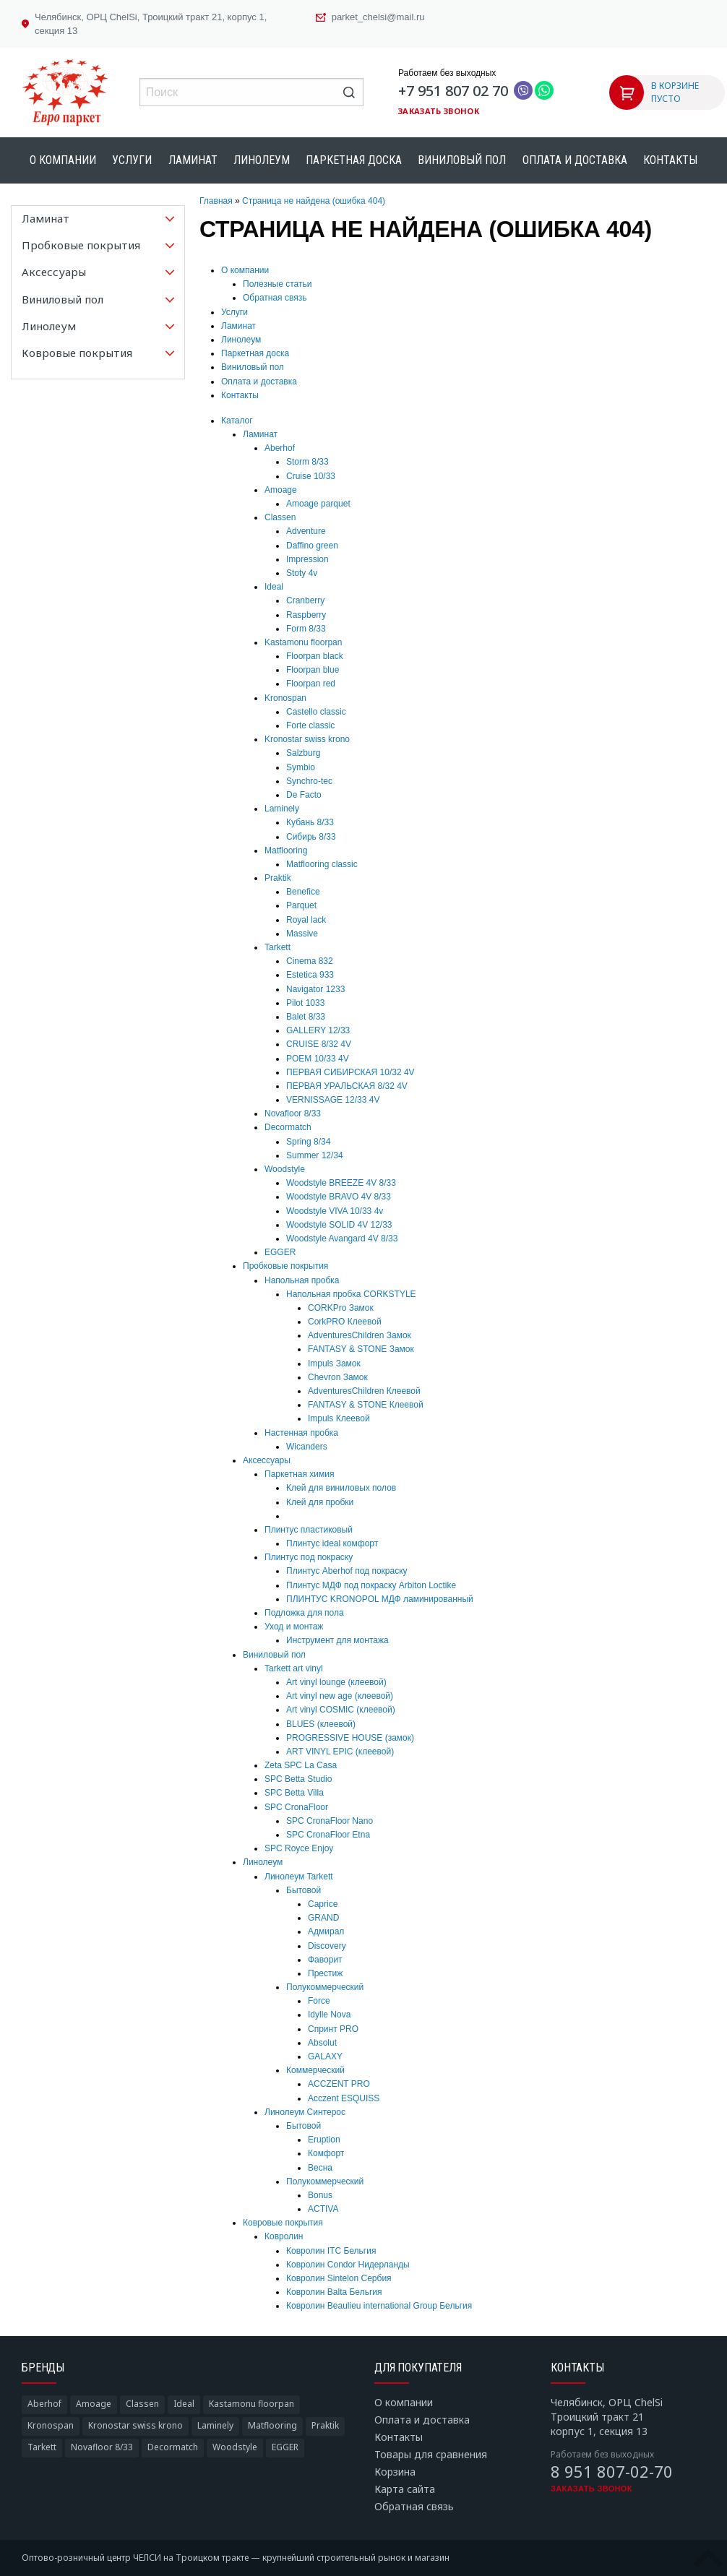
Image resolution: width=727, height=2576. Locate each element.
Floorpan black (314, 656)
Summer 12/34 (314, 1155)
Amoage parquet (318, 504)
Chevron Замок (338, 1377)
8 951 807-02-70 (612, 2471)
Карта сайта (404, 2489)
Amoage (280, 490)
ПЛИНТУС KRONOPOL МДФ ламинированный (379, 1599)
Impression (307, 559)
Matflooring (285, 850)
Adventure (306, 531)
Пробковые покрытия (285, 1266)
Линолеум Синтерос (304, 2112)
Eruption (324, 2140)
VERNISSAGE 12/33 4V (332, 1100)
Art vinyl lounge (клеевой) (336, 1682)
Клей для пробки (319, 1502)
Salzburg (303, 753)
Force (319, 2001)
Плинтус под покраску (308, 1557)
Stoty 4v (301, 573)
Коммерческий (315, 2070)
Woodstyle (284, 1169)
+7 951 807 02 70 (453, 90)
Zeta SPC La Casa (300, 1765)
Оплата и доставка (574, 160)
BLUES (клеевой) (321, 1724)
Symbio (300, 767)
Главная (216, 201)
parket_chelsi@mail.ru (378, 17)
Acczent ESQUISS (343, 2098)
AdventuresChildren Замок (359, 1335)
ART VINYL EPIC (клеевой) (340, 1751)
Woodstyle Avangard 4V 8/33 (341, 1238)
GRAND (323, 1918)
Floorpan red (310, 684)
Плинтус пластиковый (308, 1530)
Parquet (301, 905)
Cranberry (305, 600)
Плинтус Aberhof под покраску (347, 1571)
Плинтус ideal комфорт (332, 1543)
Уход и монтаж (293, 1626)
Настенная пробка (301, 1433)
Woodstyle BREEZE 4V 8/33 (341, 1183)
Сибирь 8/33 (311, 837)
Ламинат (193, 160)
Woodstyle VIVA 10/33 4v (334, 1211)
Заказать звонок (438, 110)
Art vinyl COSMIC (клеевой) (340, 1710)
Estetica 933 (310, 975)
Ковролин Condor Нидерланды (348, 2265)
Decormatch (287, 1127)
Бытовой (303, 1890)
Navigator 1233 (315, 989)
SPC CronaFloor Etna (328, 1835)
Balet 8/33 (305, 1017)
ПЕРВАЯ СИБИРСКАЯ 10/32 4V (350, 1072)
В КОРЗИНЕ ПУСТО (675, 92)
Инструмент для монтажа (337, 1640)
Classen (280, 517)
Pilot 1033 (305, 1003)
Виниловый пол (462, 160)
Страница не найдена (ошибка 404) (313, 201)
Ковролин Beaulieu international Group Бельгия (379, 2306)
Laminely (281, 809)
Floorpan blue (312, 670)
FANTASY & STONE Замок (361, 1349)
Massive (302, 934)
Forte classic (310, 725)
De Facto (304, 795)
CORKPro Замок (341, 1308)
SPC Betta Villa (294, 1793)
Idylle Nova (329, 2014)
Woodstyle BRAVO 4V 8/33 (338, 1197)
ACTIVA (323, 2209)
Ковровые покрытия (283, 2223)
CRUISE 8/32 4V (318, 1044)
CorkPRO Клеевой (345, 1322)
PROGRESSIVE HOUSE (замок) (350, 1738)
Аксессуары (267, 1460)
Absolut (322, 2043)
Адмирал (326, 1931)
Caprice (322, 1904)
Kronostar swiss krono (307, 739)
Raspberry (306, 615)
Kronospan (285, 698)
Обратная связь (274, 298)
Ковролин (283, 2236)
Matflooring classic (322, 864)
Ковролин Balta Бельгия (334, 2292)
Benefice (303, 892)
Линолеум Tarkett (298, 1876)
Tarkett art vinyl (293, 1668)
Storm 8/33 (307, 462)
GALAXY (325, 2056)
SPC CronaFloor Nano (329, 1821)
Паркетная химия (299, 1474)
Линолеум (261, 160)
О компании (63, 160)
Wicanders (306, 1447)
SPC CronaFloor (296, 1807)
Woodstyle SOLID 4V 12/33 (339, 1225)
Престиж (325, 1973)
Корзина (395, 2471)
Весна (320, 2168)
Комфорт (326, 2153)
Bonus (320, 2195)
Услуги (132, 160)
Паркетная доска (354, 160)
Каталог (237, 420)
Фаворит (325, 1960)
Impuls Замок (334, 1363)
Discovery (327, 1946)
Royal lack (306, 920)
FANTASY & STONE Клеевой (365, 1405)
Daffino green (312, 545)
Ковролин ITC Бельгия (331, 2251)
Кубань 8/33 (310, 822)
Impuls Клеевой (339, 1418)
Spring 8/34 (308, 1142)
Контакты (670, 160)
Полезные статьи (277, 284)
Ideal (273, 587)
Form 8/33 (306, 629)
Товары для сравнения (430, 2454)
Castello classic (316, 712)
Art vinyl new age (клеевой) (339, 1696)
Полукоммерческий (325, 1987)
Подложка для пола (304, 1613)
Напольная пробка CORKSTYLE (351, 1294)
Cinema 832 (309, 961)
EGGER (280, 1252)
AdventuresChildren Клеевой (364, 1391)
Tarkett (277, 947)
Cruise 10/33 (310, 476)
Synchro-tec (309, 781)
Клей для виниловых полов (341, 1488)
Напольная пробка (302, 1280)
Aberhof (279, 448)
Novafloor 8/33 (292, 1113)
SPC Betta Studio (298, 1779)
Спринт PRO (333, 2029)
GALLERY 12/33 (318, 1030)
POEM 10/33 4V (317, 1059)
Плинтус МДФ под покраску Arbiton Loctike (371, 1585)
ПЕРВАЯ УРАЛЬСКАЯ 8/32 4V (347, 1086)
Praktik (277, 878)
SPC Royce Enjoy (298, 1848)
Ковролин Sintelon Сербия (339, 2278)
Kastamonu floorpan (303, 642)
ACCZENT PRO (339, 2084)
